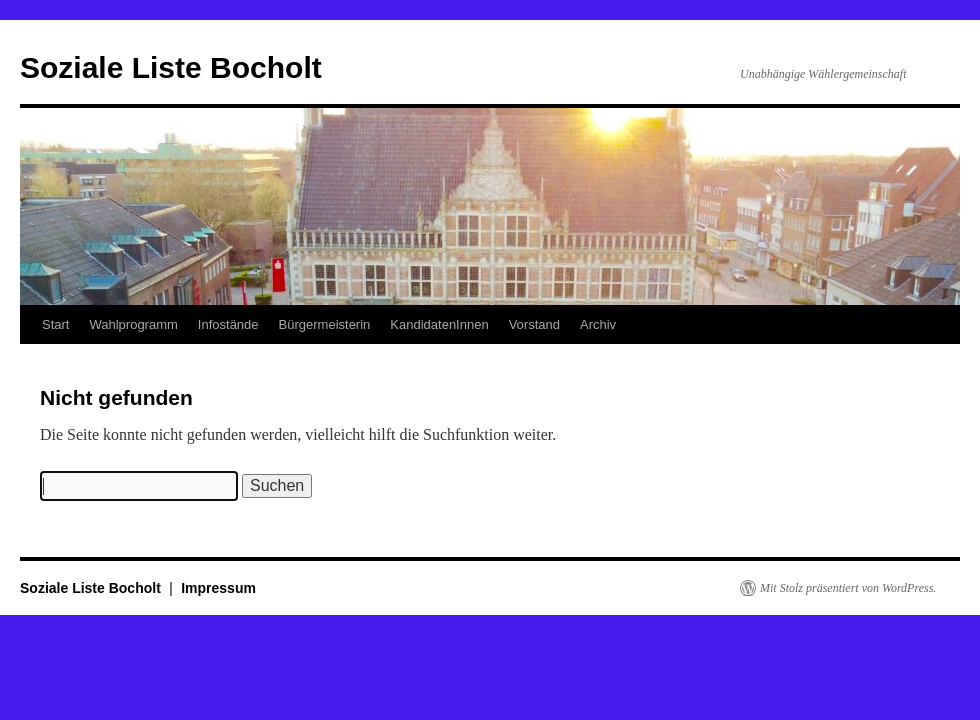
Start (55, 324)
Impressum (218, 588)
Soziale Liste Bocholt (171, 67)
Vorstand (534, 324)
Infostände (228, 324)
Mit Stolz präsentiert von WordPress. (848, 588)
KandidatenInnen (439, 324)
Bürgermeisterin (325, 324)
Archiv (598, 324)
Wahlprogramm (133, 324)
